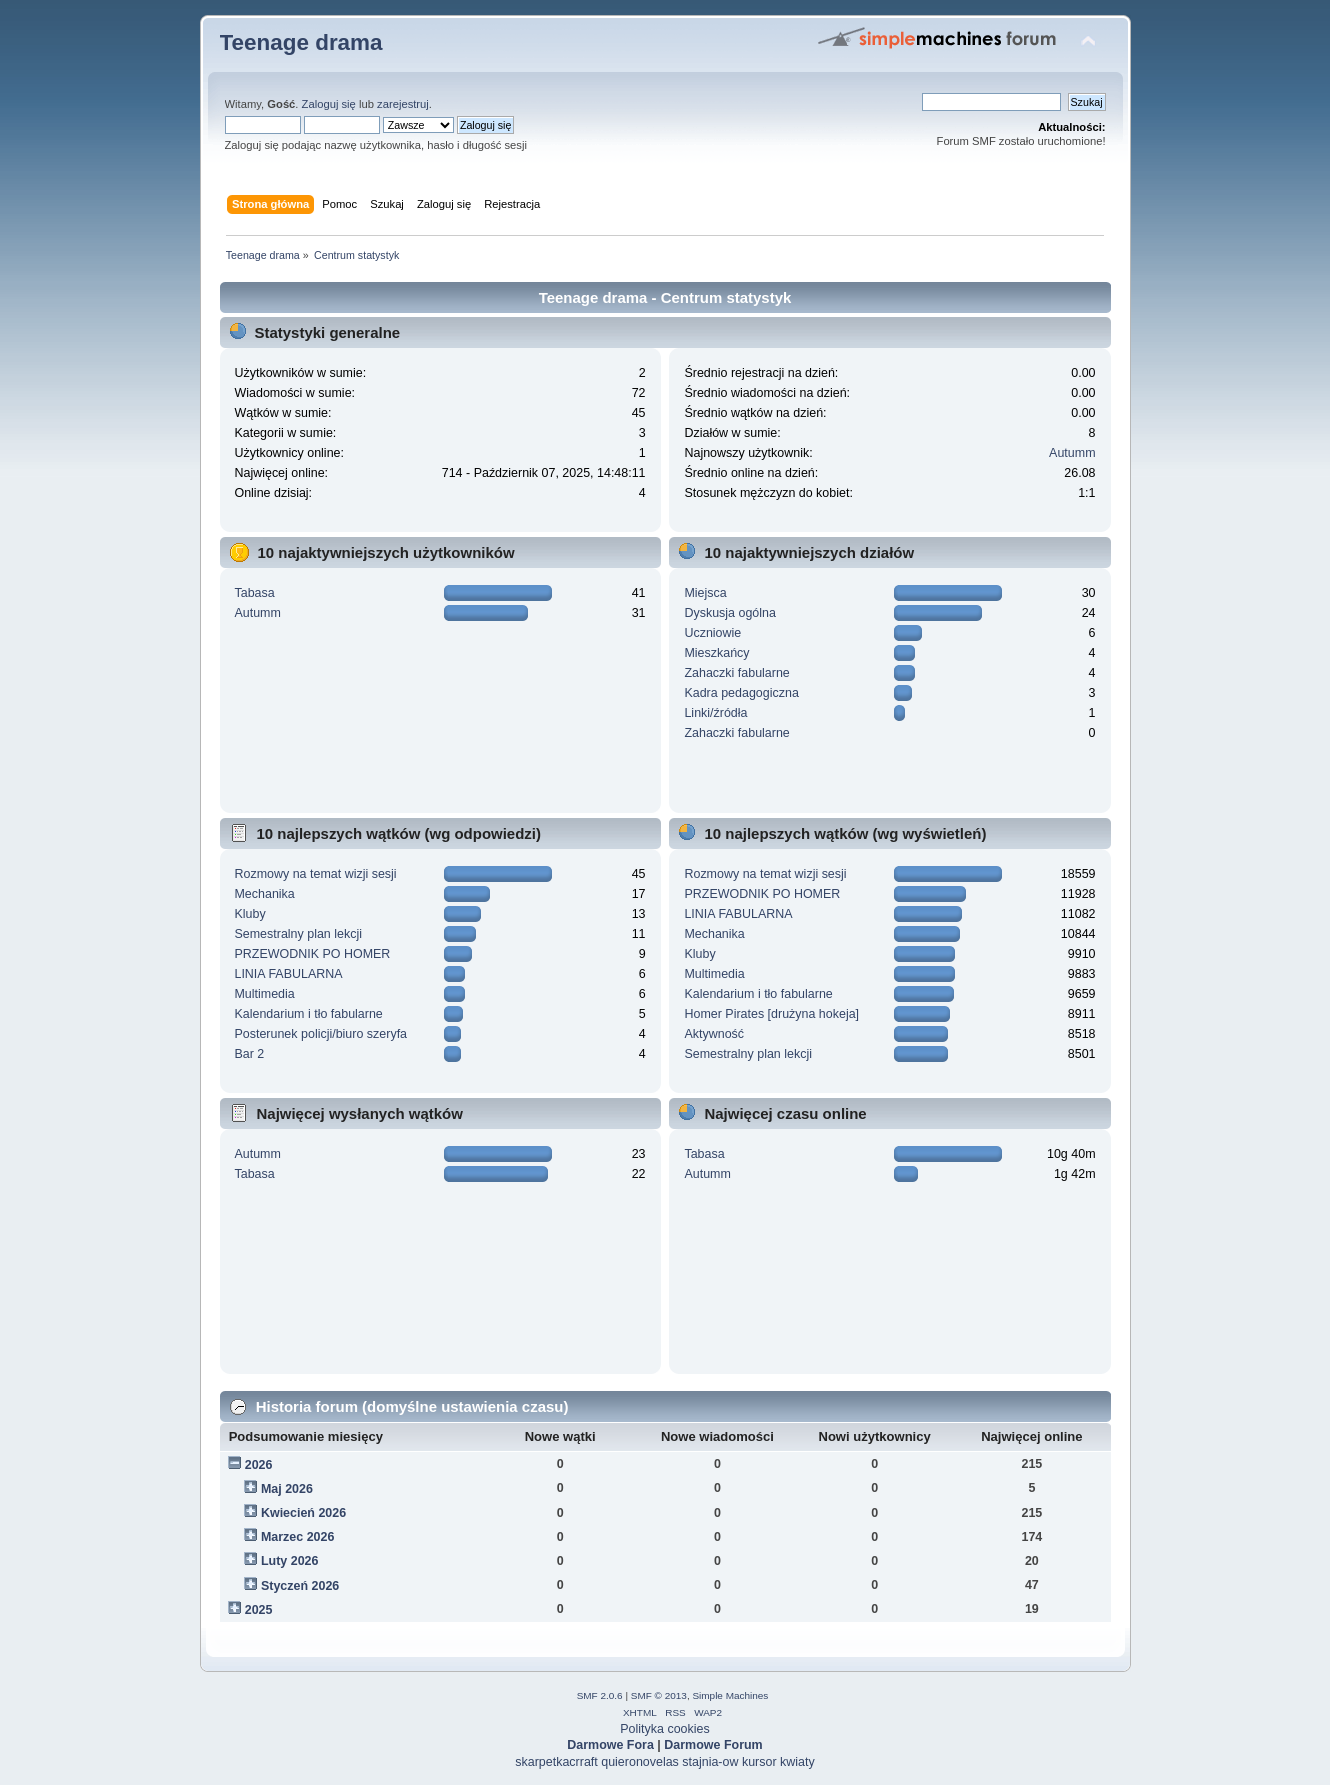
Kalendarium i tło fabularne (308, 1014)
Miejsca (705, 593)
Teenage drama (301, 42)
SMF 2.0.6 (600, 1695)
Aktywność (714, 1034)
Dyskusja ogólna (730, 613)
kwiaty (797, 1762)
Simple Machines (730, 1695)
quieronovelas (640, 1762)
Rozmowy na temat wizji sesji (315, 874)
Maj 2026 (287, 1489)
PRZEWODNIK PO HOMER (312, 954)
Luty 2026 (290, 1561)
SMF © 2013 (659, 1695)
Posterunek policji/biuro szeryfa (320, 1034)
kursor (759, 1762)
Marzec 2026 (297, 1537)
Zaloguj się (329, 104)
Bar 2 (249, 1054)
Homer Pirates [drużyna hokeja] (771, 1014)
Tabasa (254, 593)
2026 (259, 1465)
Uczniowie (712, 633)
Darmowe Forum (713, 1745)
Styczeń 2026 (300, 1586)
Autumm (1072, 453)
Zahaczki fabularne (736, 673)
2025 (259, 1610)
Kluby (249, 914)
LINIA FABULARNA (288, 974)
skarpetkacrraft (556, 1762)
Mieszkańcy (716, 653)
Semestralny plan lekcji (298, 934)
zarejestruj (403, 104)
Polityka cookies (664, 1729)
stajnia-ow (710, 1762)
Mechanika (264, 894)
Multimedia (264, 994)
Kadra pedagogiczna (741, 693)
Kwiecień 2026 (303, 1513)
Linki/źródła (715, 713)
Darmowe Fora (610, 1745)
